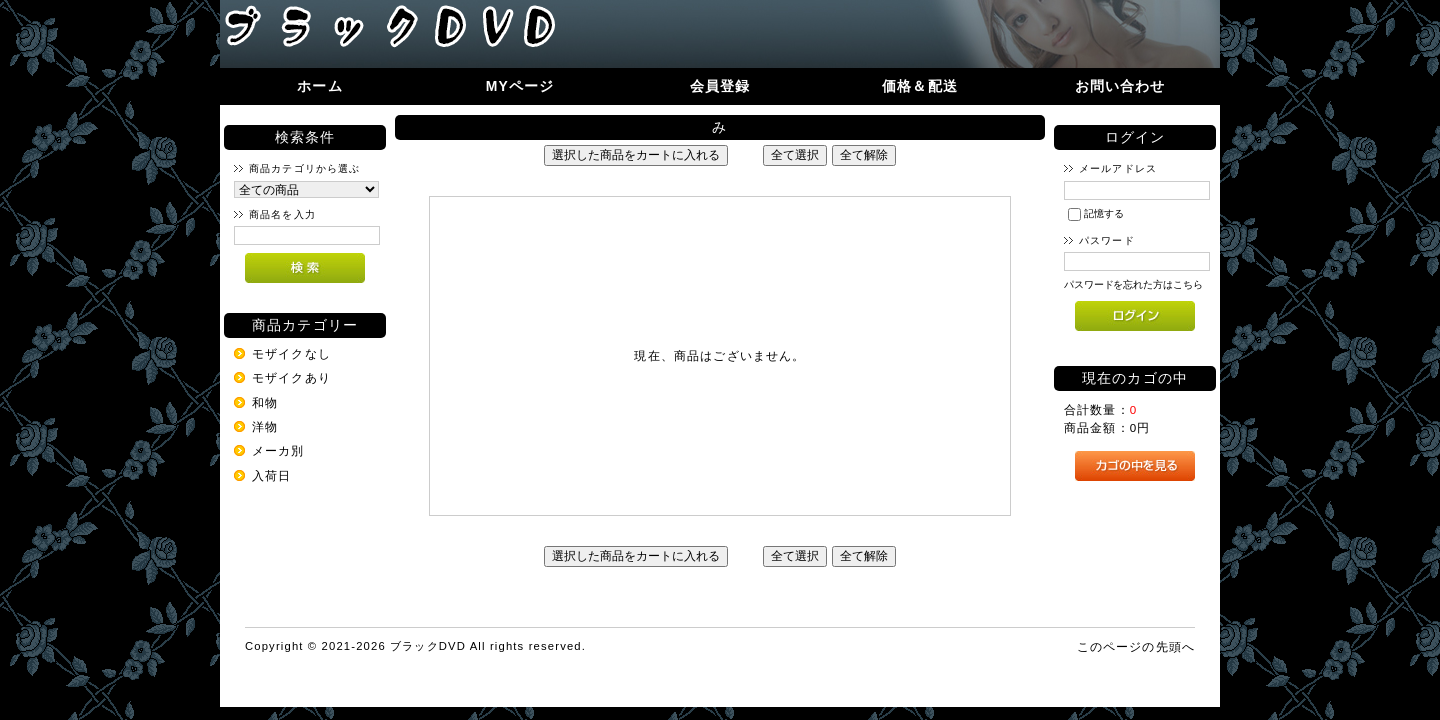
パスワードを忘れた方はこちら (1133, 284)
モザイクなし (291, 353)
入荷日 (271, 475)
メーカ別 (278, 450)
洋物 (265, 426)
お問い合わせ (1120, 86)
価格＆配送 (920, 86)
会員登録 (720, 86)
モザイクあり (291, 377)
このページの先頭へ (1136, 646)
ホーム (319, 86)
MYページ (520, 86)
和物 (265, 402)
